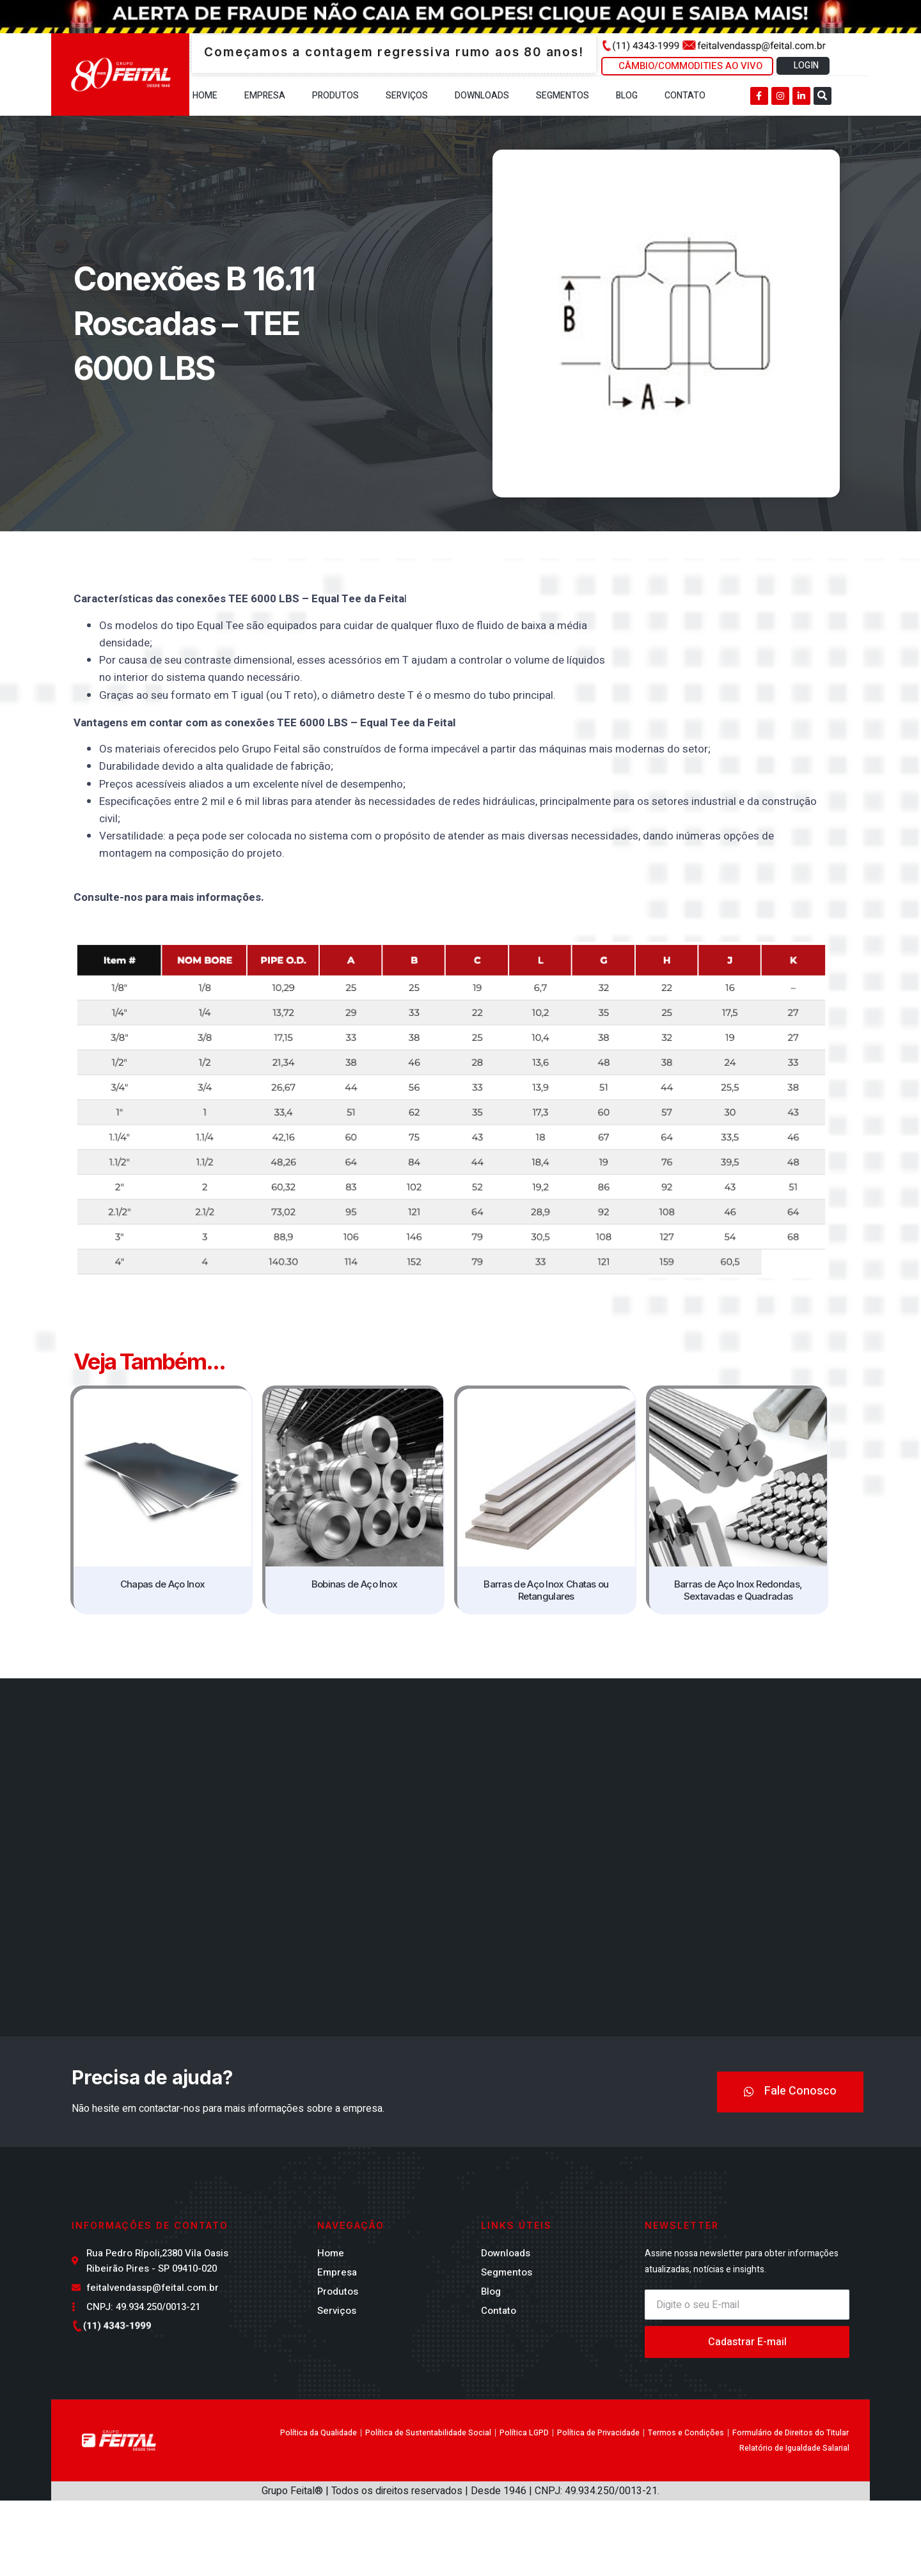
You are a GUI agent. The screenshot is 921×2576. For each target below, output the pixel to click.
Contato (685, 95)
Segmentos (562, 95)
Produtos (335, 95)
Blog (627, 95)
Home (205, 95)
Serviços (407, 95)
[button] (822, 96)
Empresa (264, 95)
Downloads (482, 95)
